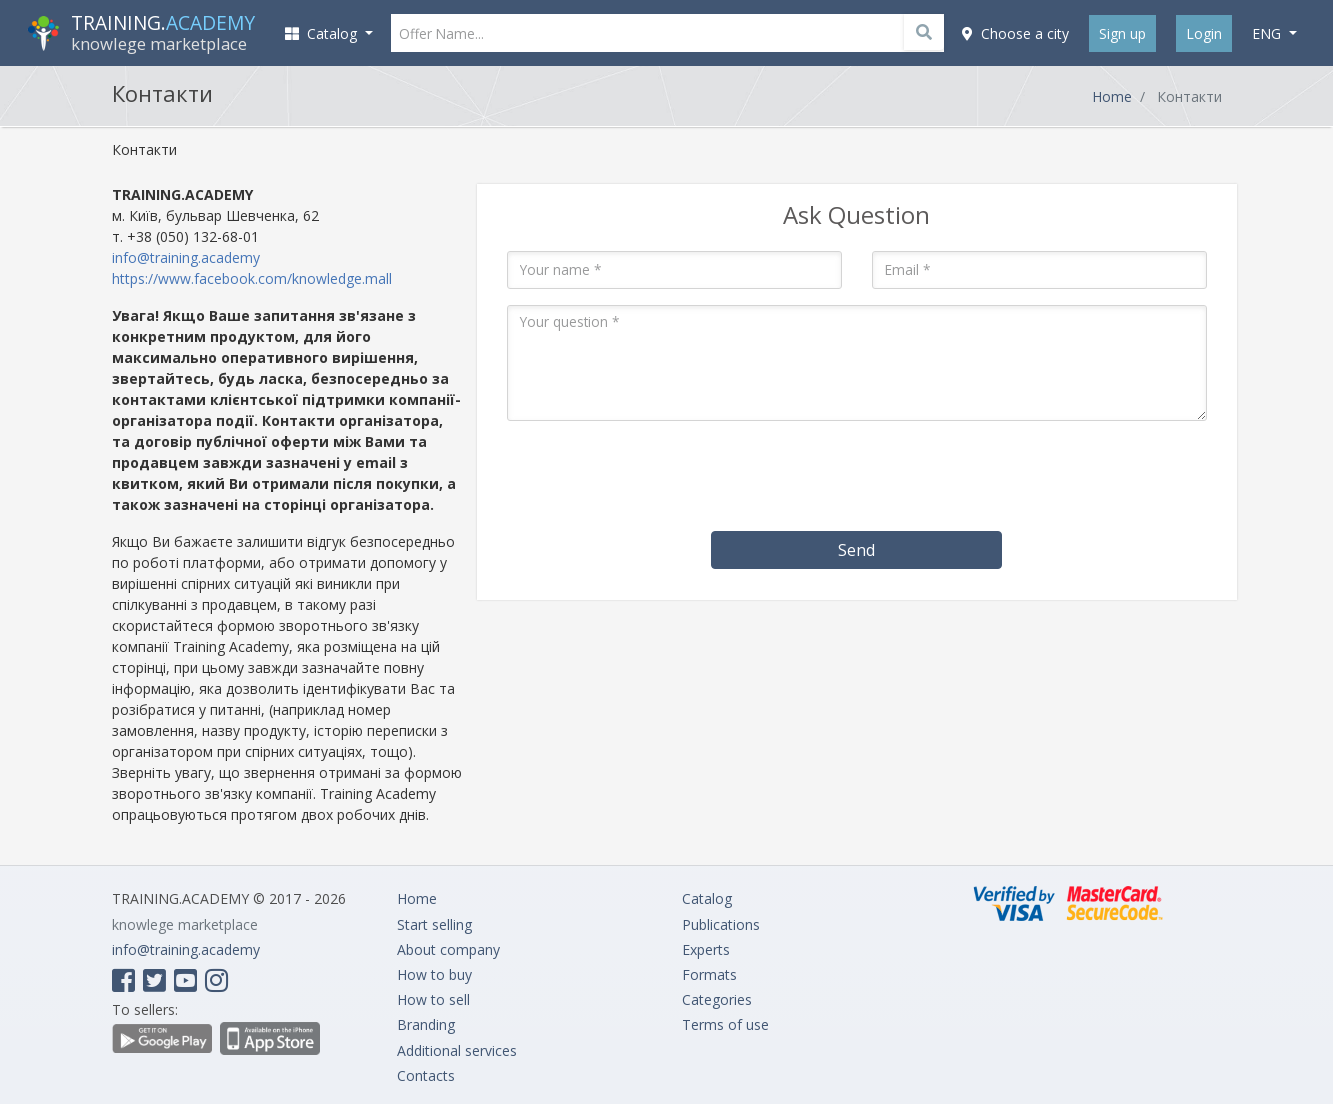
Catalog (707, 898)
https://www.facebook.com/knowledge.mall (252, 278)
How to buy (434, 974)
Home (1112, 96)
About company (448, 949)
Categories (717, 999)
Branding (426, 1024)
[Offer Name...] (668, 33)
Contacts (426, 1075)
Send (856, 550)
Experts (706, 949)
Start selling (434, 924)
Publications (721, 924)
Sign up (1122, 33)
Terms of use (725, 1024)
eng (1268, 33)
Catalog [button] (323, 33)
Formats (709, 974)
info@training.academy (186, 257)
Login (1204, 33)
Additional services (457, 1050)
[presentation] (857, 476)
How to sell (433, 999)
